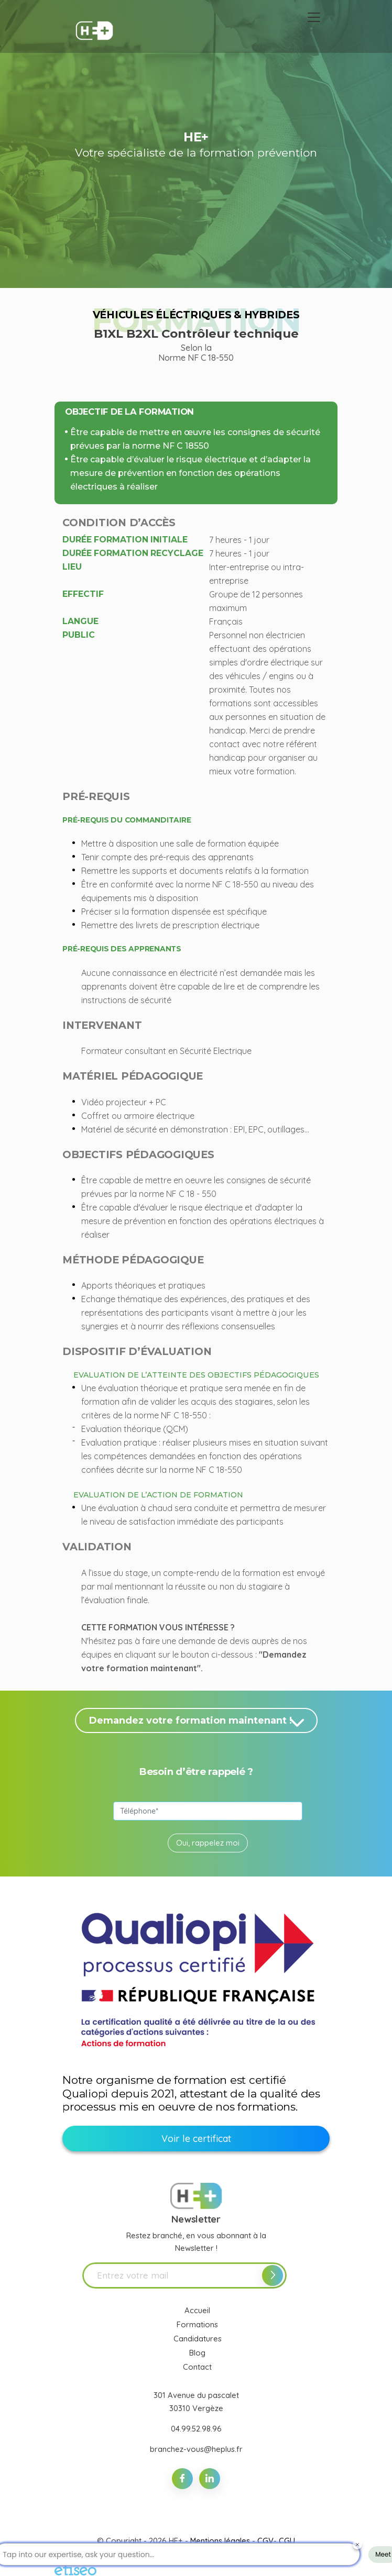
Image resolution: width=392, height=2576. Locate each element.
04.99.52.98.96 (196, 2429)
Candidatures (197, 2339)
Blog (197, 2353)
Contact (197, 2367)
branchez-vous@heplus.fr (196, 2449)
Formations (197, 2324)
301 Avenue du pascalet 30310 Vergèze (196, 2401)
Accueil (197, 2310)
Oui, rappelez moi (207, 1843)
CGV (265, 2541)
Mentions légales (220, 2541)
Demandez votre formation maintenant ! (198, 1722)
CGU (287, 2541)
